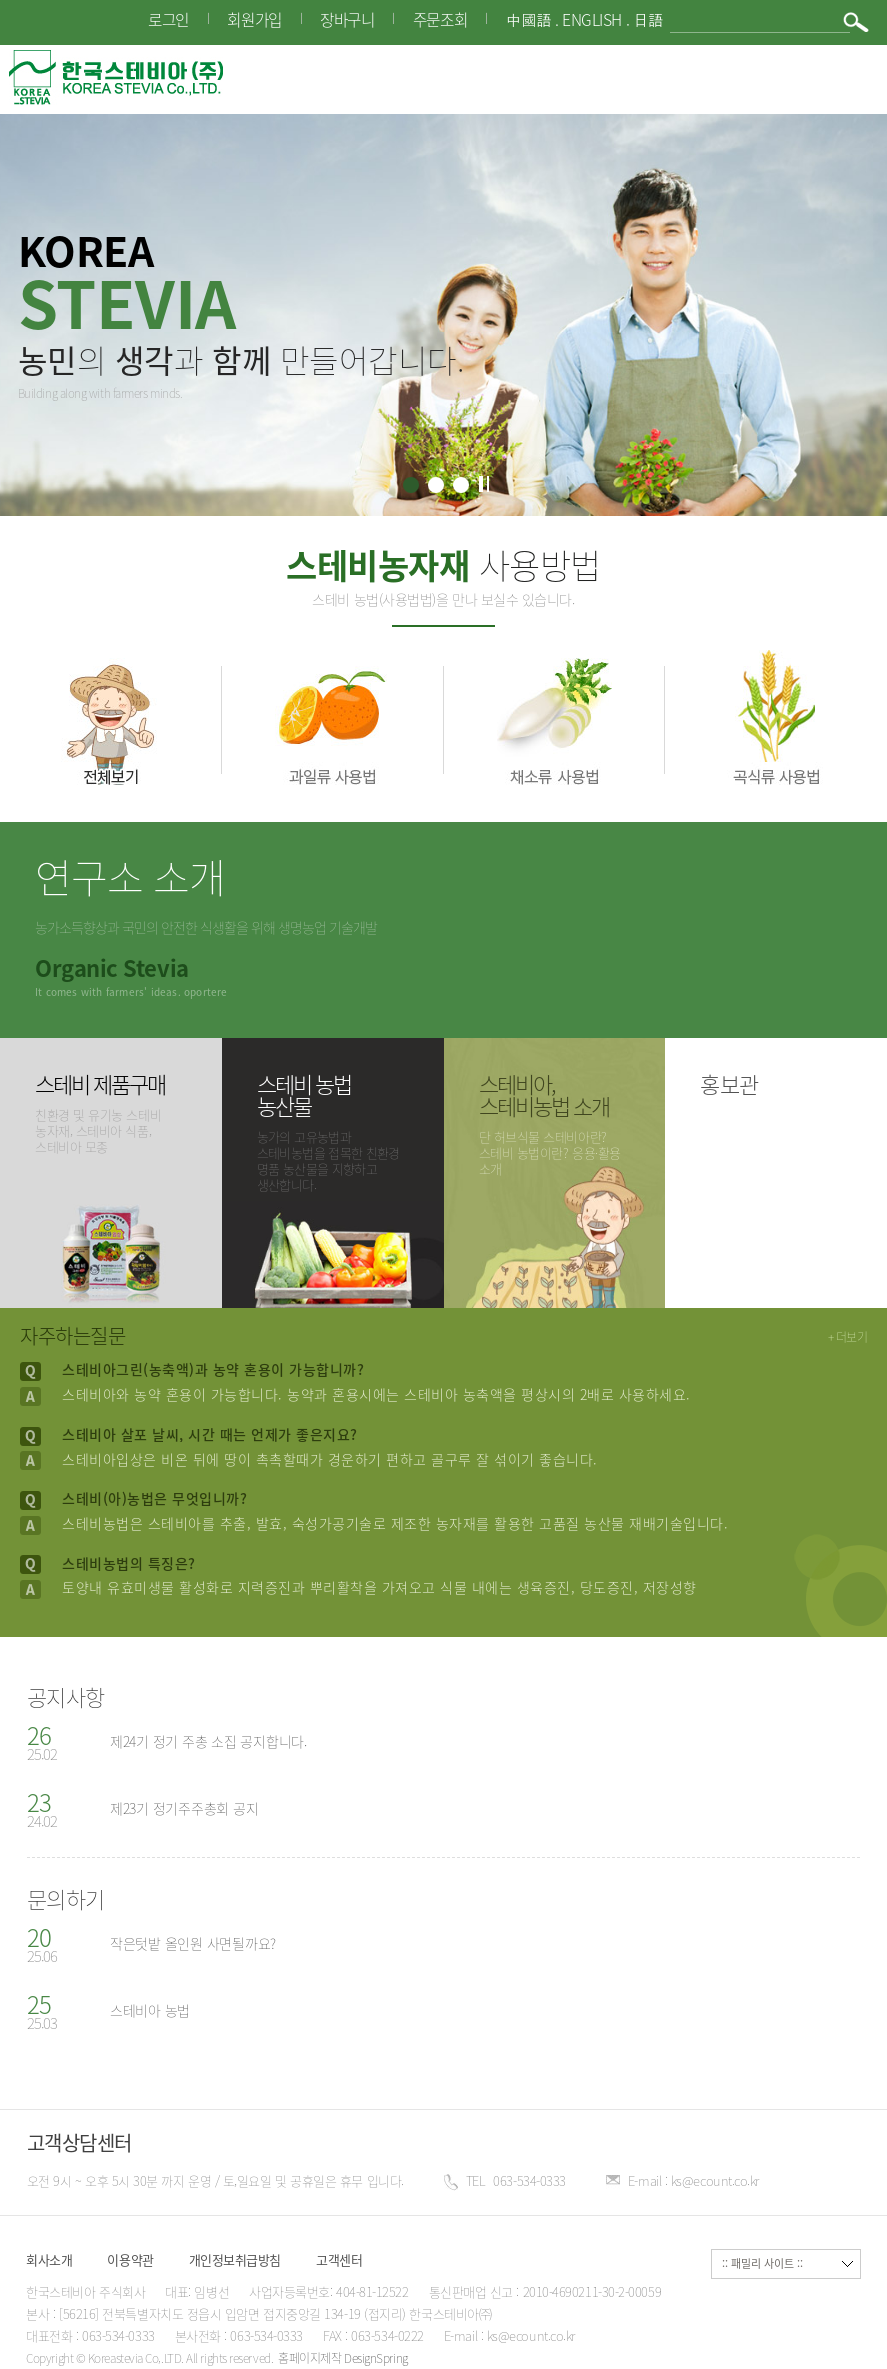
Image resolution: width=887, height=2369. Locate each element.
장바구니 (347, 19)
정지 (483, 484)
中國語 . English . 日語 (585, 20)
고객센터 (339, 2259)
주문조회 (440, 19)
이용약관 (130, 2259)
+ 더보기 (848, 1337)
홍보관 (729, 1083)
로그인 (168, 19)
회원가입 (254, 19)
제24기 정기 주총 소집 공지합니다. (208, 1741)
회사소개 (49, 2259)
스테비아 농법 (150, 2010)
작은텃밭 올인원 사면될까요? (193, 1943)
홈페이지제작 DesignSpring (342, 2358)
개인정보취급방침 (235, 2259)
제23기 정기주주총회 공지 (184, 1808)
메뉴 (851, 77)
